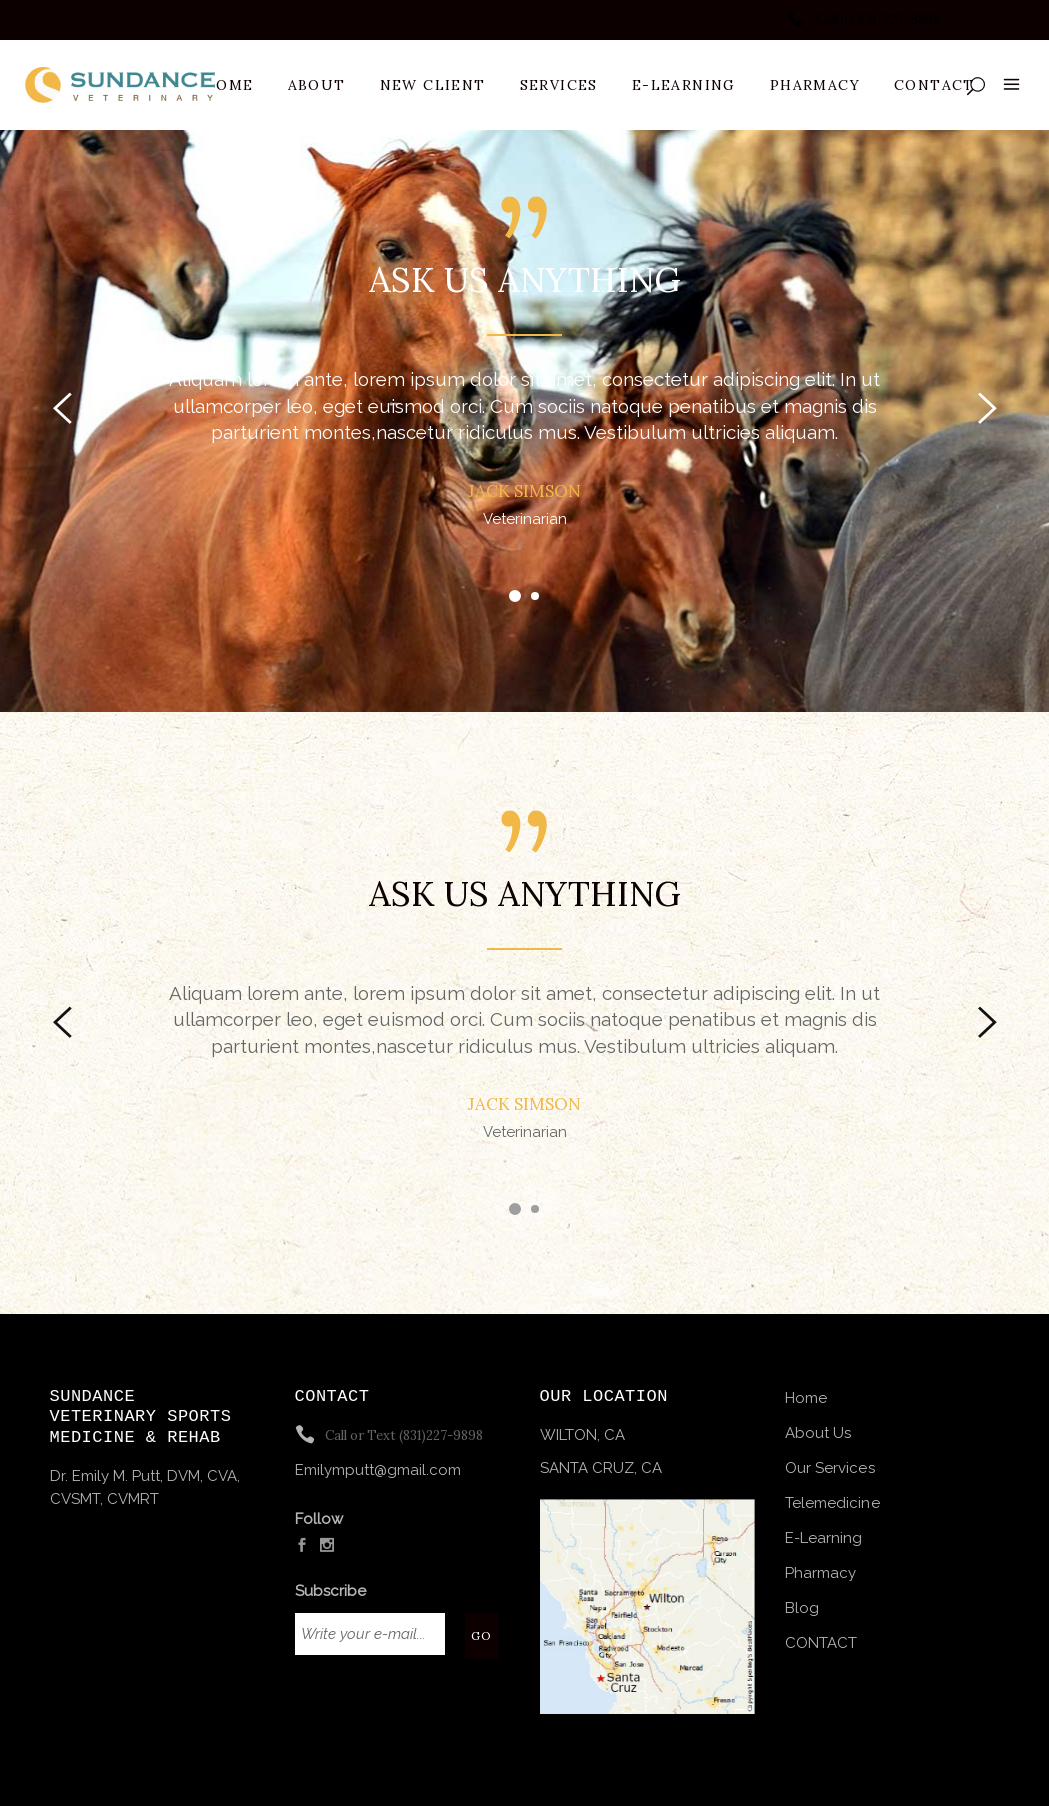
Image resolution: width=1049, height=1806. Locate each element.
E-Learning (824, 1538)
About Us (818, 1433)
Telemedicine (832, 1503)
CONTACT (821, 1643)
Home (806, 1398)
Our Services (830, 1468)
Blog (802, 1608)
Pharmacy (821, 1573)
